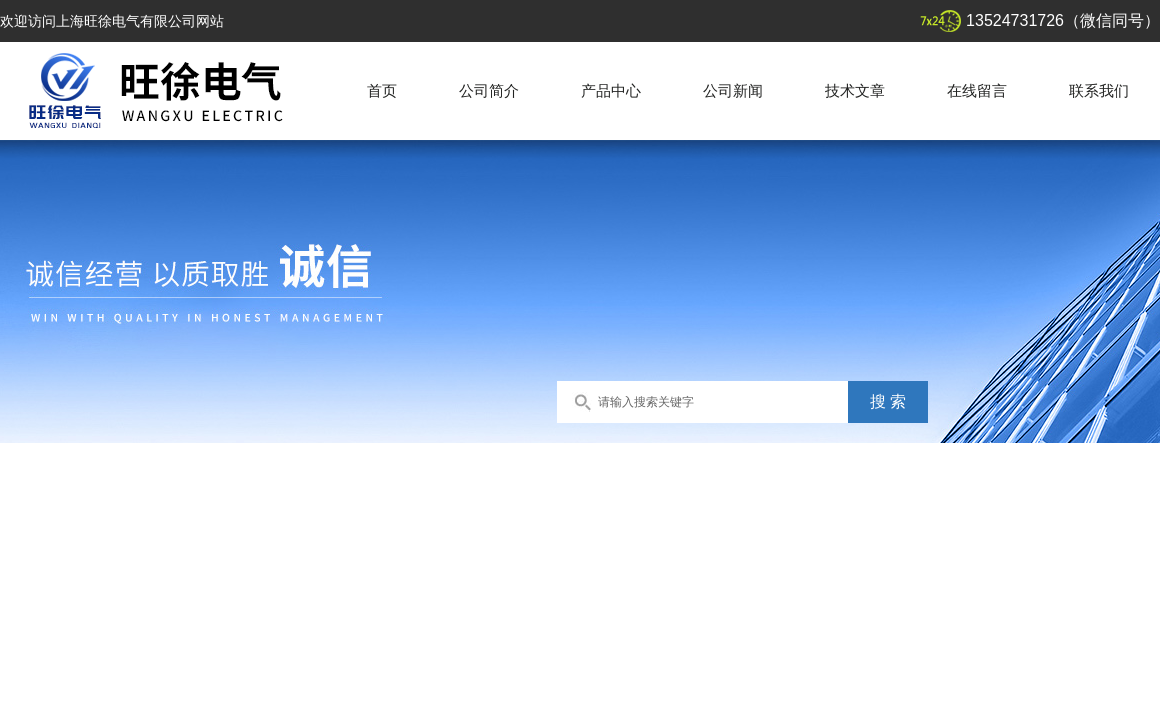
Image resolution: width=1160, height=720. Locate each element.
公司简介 (489, 90)
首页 (382, 90)
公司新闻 (733, 90)
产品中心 (611, 90)
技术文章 (855, 90)
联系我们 (1099, 90)
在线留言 (977, 90)
